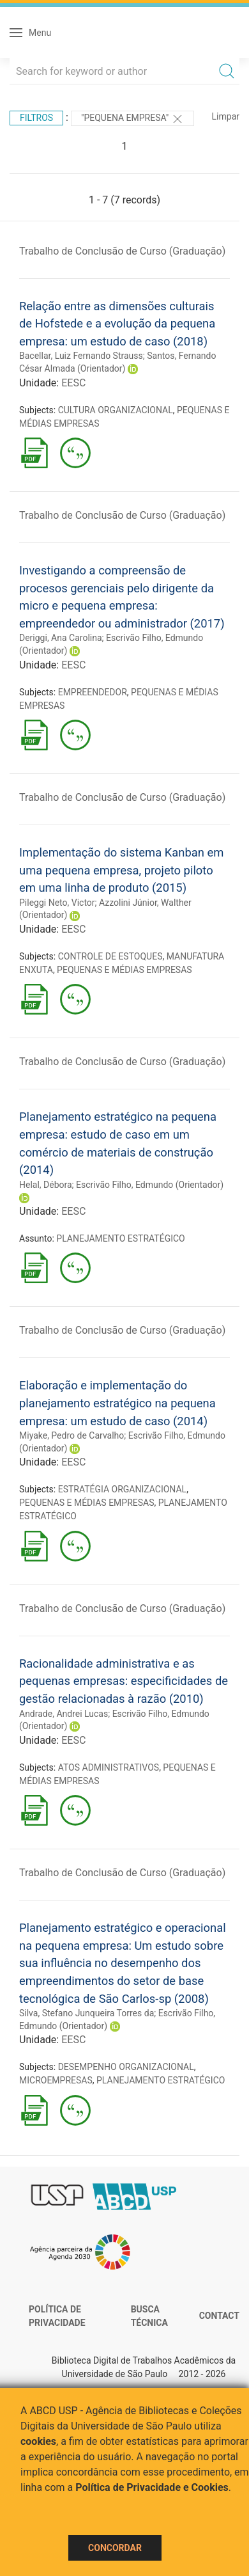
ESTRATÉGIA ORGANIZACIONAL (122, 1489)
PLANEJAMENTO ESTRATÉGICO (120, 1238)
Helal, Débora (45, 1185)
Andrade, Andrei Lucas (63, 1714)
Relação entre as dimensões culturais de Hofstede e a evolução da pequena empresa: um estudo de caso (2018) (117, 323)
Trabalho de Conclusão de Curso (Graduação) (122, 251)
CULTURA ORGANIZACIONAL (115, 410)
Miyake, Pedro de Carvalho (71, 1435)
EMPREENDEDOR (92, 692)
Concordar (115, 2548)
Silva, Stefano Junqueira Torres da (86, 2013)
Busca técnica (149, 2316)
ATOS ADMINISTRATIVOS (108, 1767)
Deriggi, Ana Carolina (60, 638)
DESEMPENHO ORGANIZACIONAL (126, 2067)
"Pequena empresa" (132, 119)
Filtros (36, 118)
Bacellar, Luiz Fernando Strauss (81, 356)
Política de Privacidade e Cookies (152, 2487)
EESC (73, 383)
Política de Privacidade (57, 2316)
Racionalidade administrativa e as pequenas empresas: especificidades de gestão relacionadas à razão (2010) (123, 1681)
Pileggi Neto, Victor (57, 902)
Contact (219, 2316)
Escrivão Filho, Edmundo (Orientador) (149, 1185)
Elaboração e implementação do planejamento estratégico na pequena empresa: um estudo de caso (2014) (117, 1403)
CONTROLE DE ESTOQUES (110, 956)
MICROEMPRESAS (56, 2080)
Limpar (225, 116)
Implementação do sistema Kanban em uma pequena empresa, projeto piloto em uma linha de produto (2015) (121, 870)
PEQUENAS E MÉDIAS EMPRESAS (124, 970)
